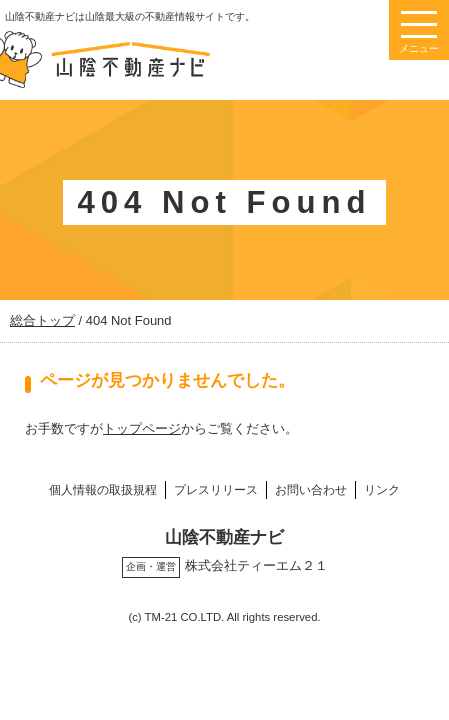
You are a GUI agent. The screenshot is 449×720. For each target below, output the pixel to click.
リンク (382, 489)
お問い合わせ (311, 489)
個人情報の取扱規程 (103, 489)
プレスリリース (216, 489)
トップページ (142, 428)
